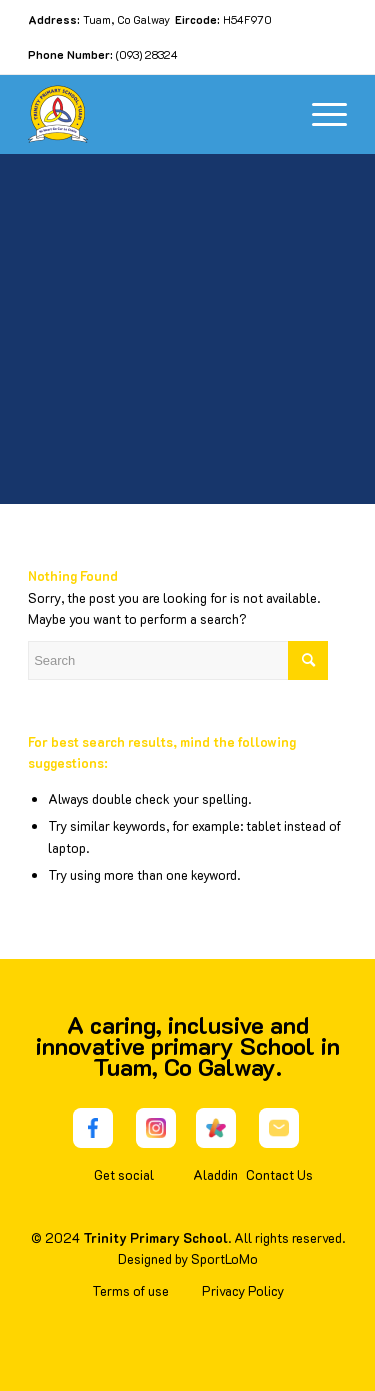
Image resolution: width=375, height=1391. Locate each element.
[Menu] (319, 114)
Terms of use (130, 1290)
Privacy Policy (243, 1290)
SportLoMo (224, 1258)
